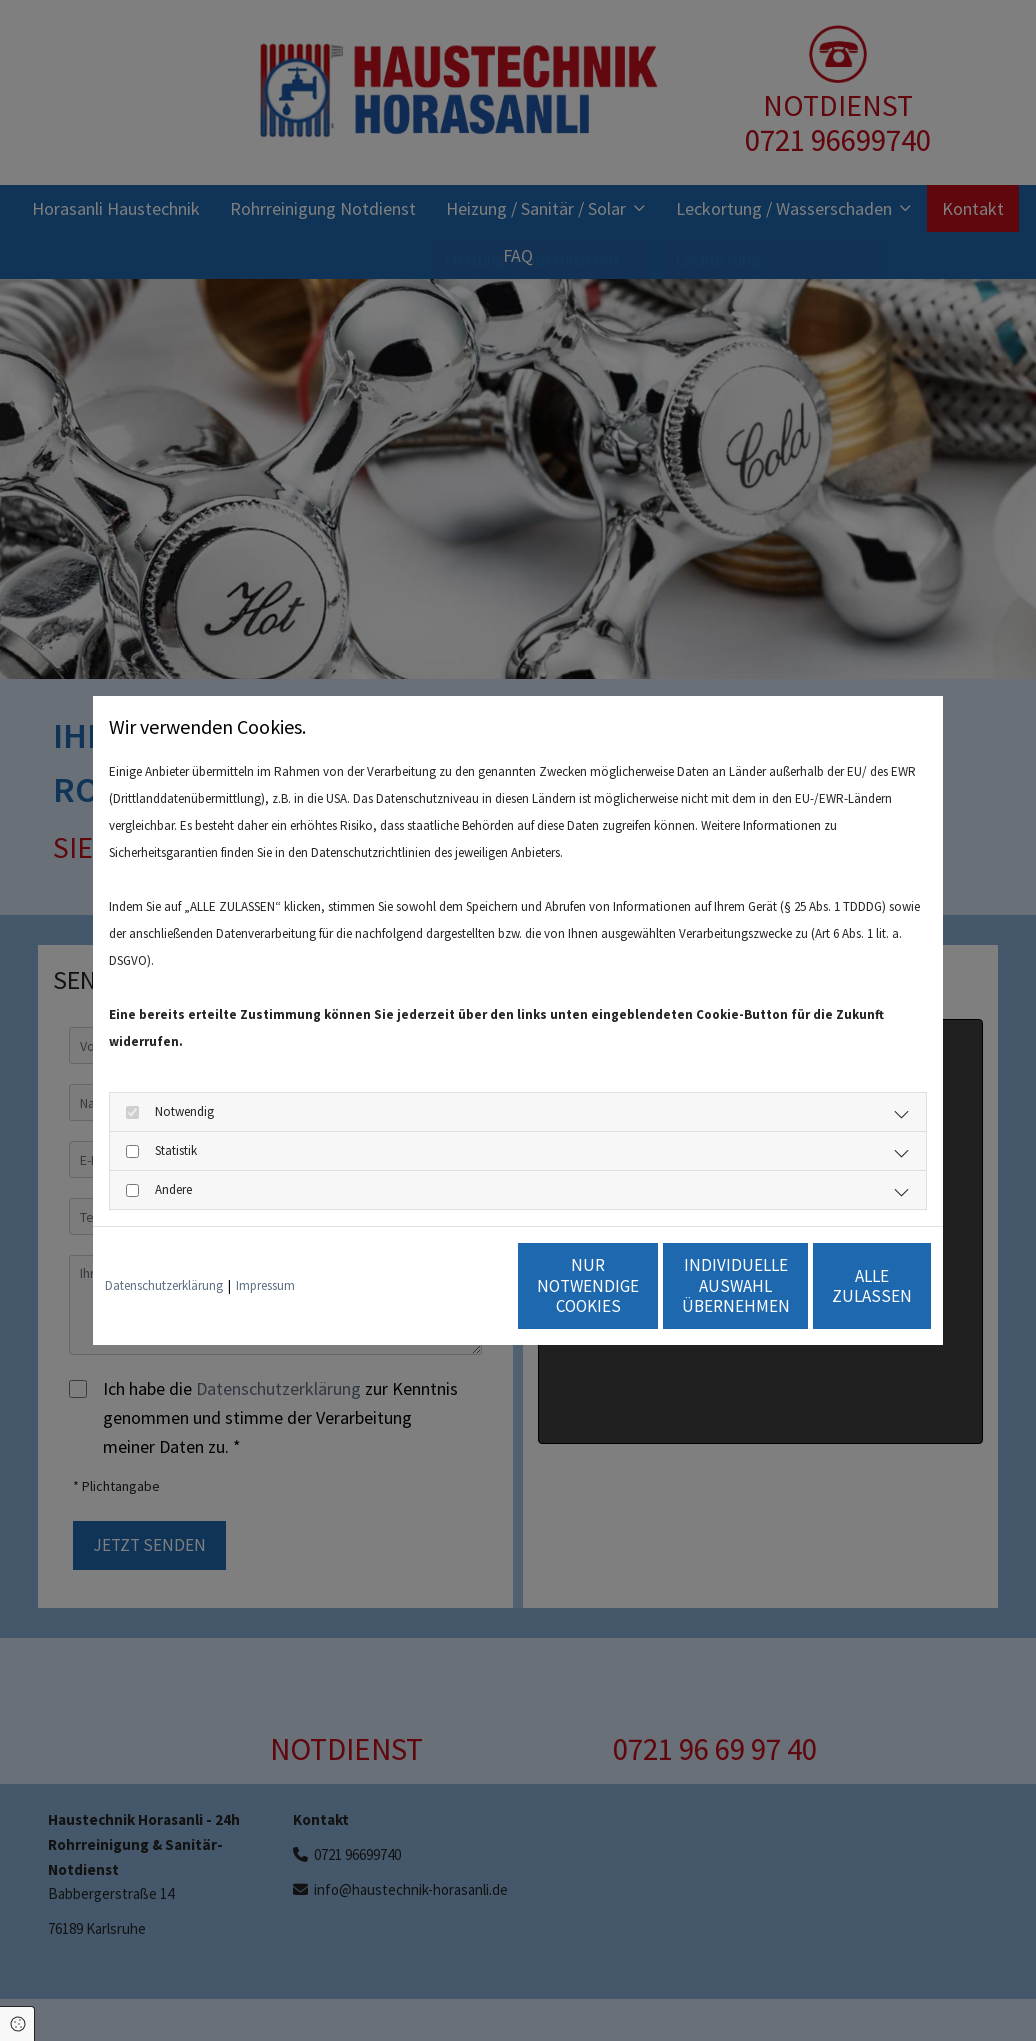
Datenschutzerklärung (164, 1285)
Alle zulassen (838, 1286)
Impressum (265, 1285)
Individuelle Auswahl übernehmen (649, 1285)
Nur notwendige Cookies (458, 1286)
